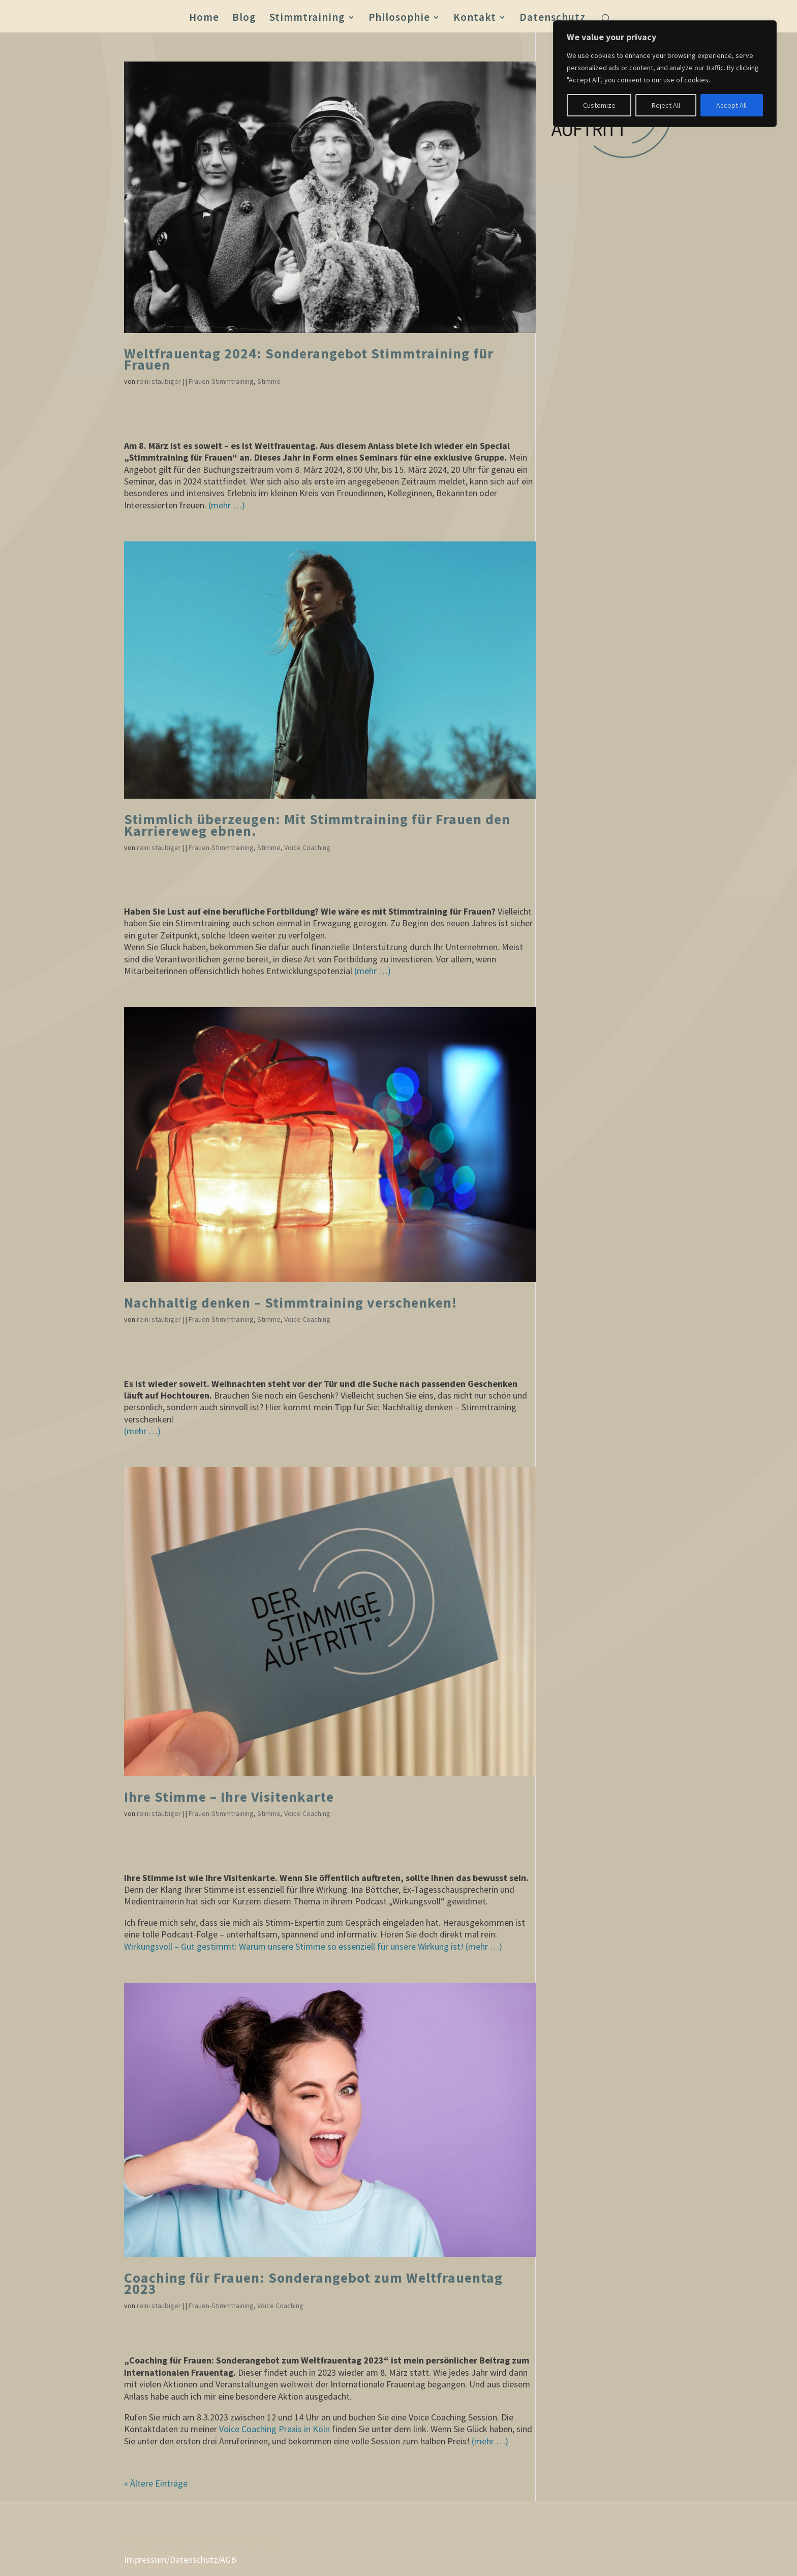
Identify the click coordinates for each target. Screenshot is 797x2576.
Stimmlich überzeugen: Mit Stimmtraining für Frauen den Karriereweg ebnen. (317, 824)
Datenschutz (552, 19)
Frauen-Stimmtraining (221, 381)
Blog (244, 19)
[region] (665, 73)
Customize (599, 105)
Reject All (666, 105)
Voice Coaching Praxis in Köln (274, 2429)
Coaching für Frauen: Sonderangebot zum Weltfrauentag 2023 (313, 2283)
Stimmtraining (307, 19)
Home (204, 19)
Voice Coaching (307, 847)
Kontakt (474, 19)
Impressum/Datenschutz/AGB (180, 2559)
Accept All (731, 105)
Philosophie (399, 19)
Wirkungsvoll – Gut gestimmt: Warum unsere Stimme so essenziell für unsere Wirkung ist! (294, 1946)
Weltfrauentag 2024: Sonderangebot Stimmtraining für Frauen (309, 359)
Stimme (269, 381)
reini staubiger (159, 381)
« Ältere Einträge (156, 2483)
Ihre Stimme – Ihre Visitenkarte (229, 1797)
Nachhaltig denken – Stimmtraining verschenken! (290, 1303)
